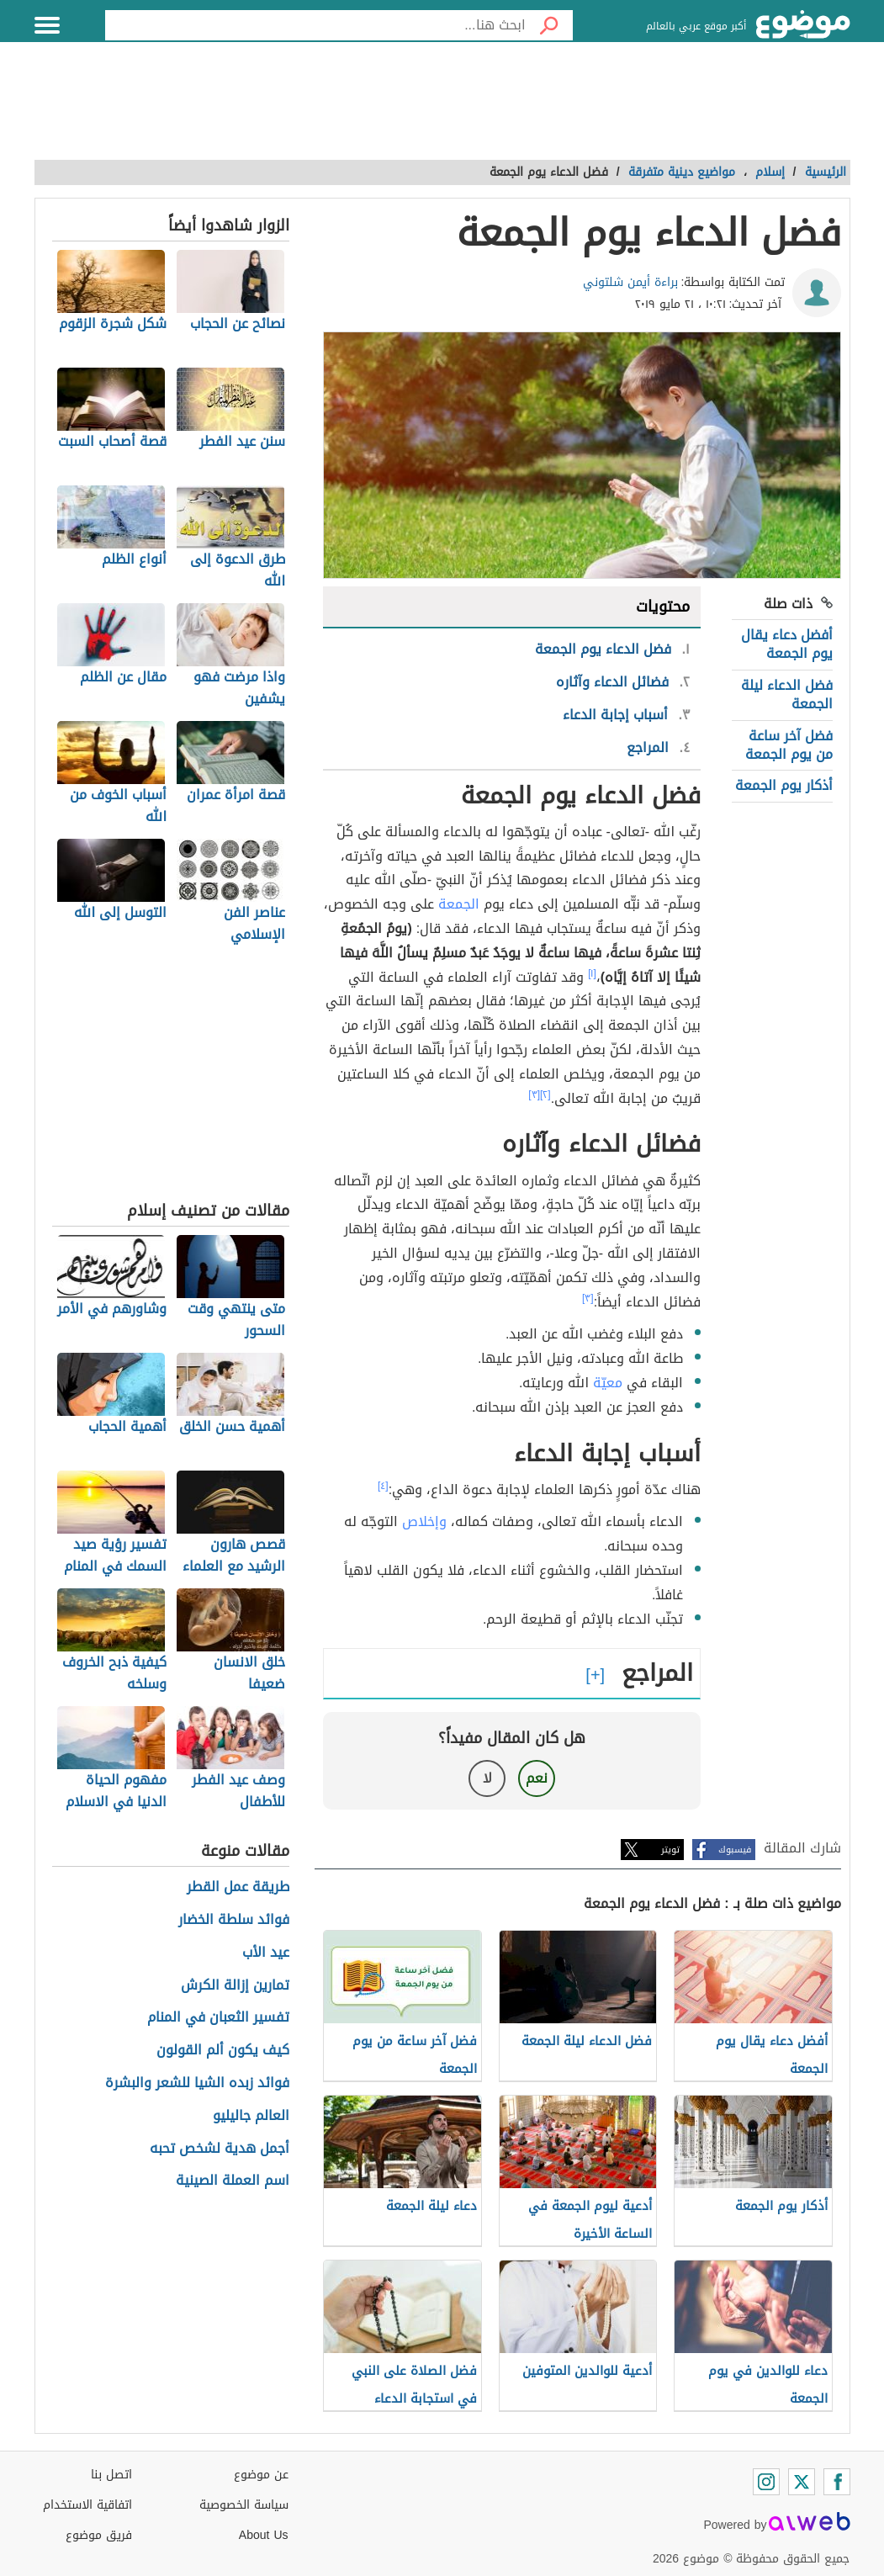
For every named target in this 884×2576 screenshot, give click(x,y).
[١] (592, 973)
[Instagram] (766, 2481)
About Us (263, 2535)
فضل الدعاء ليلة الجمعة (787, 694)
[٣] (534, 1094)
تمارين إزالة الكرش (235, 1986)
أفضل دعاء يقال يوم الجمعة (787, 644)
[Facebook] (836, 2481)
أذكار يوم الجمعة (784, 785)
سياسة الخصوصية (243, 2505)
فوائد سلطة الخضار (233, 1920)
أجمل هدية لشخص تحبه (219, 2149)
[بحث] (549, 25)
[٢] (545, 1094)
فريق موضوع (99, 2535)
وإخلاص (424, 1521)
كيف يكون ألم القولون (222, 2050)
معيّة (607, 1383)
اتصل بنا (111, 2474)
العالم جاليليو (251, 2116)
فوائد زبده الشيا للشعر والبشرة (197, 2083)
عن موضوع (261, 2474)
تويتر (670, 1849)
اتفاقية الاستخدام (87, 2505)
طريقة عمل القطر (238, 1887)
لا (487, 1778)
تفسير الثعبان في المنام (218, 2018)
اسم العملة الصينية (232, 2181)
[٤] (383, 1485)
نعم (537, 1778)
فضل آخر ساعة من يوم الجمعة (789, 745)
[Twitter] (801, 2481)
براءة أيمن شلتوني (630, 282)
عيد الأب (265, 1953)
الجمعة (458, 904)
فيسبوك (734, 1849)
